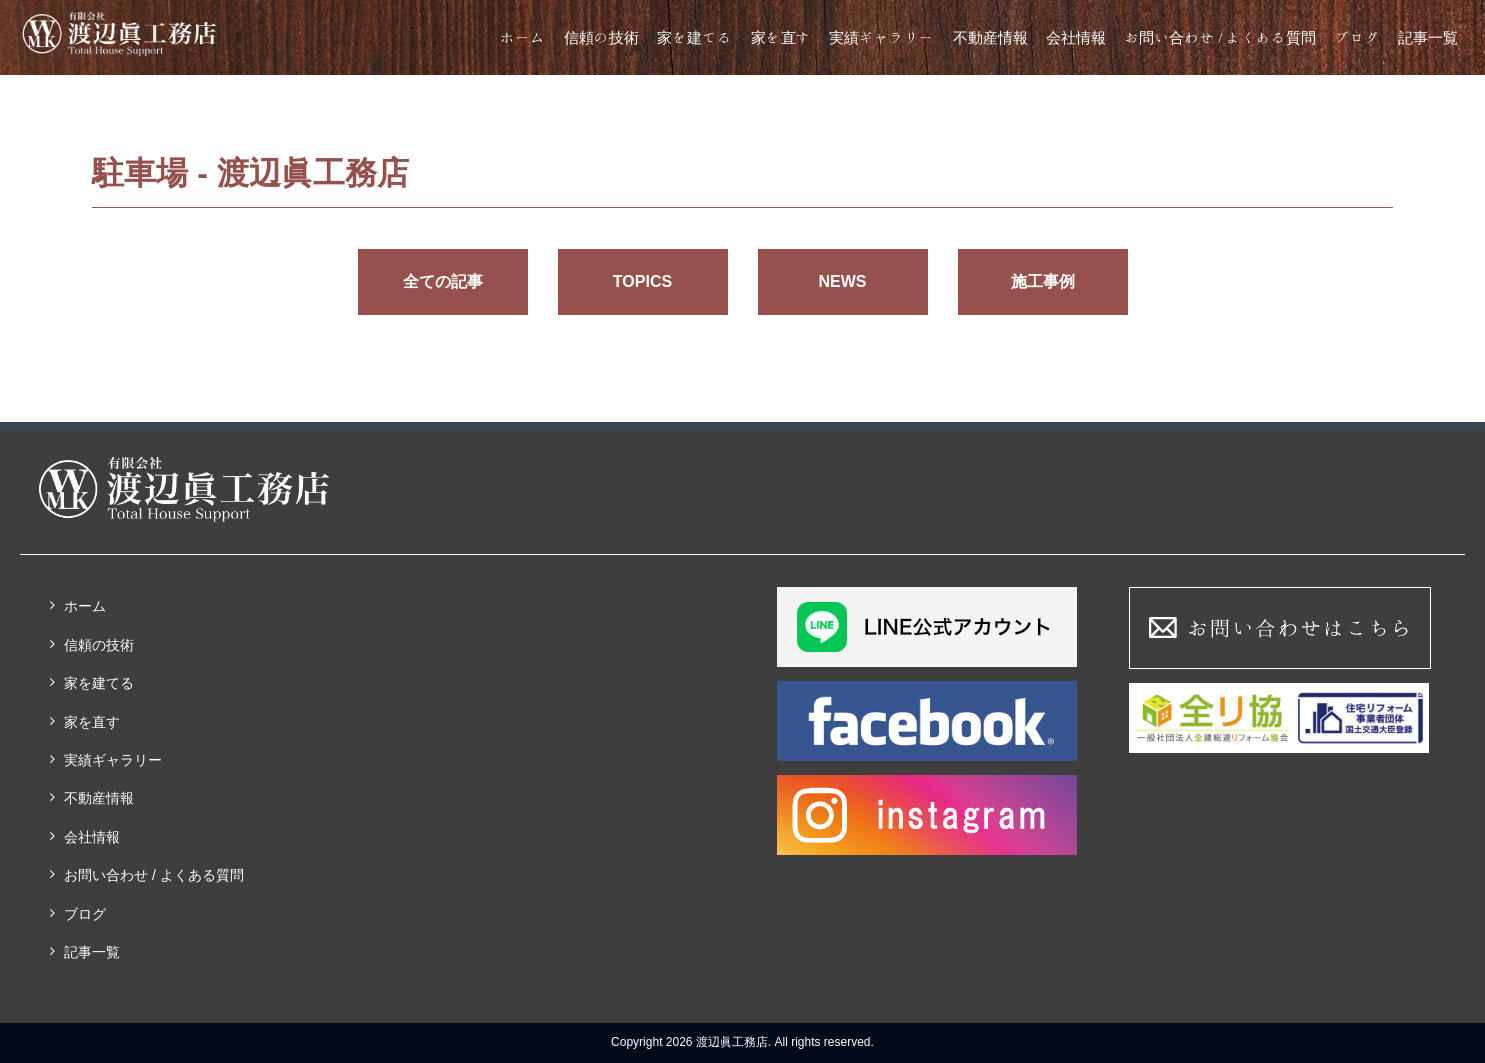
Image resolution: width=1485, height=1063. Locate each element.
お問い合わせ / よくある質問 (1220, 37)
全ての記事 (443, 281)
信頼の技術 (601, 37)
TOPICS (642, 281)
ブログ (1357, 37)
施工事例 (1043, 281)
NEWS (843, 281)
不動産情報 (990, 37)
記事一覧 (1428, 37)
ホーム (522, 37)
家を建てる (694, 37)
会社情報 (1076, 37)
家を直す (781, 37)
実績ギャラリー (881, 37)
